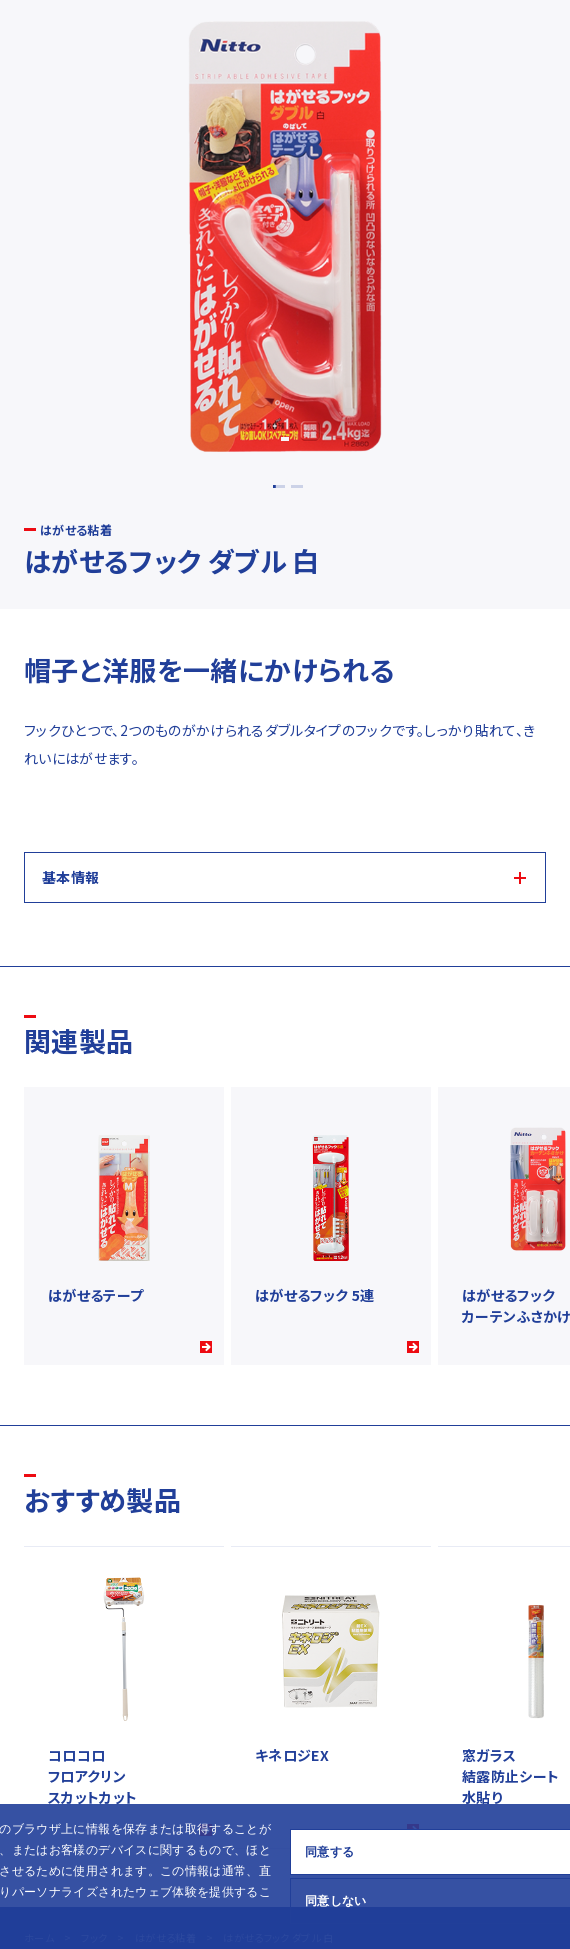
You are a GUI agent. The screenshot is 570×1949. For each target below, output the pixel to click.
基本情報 (70, 877)
